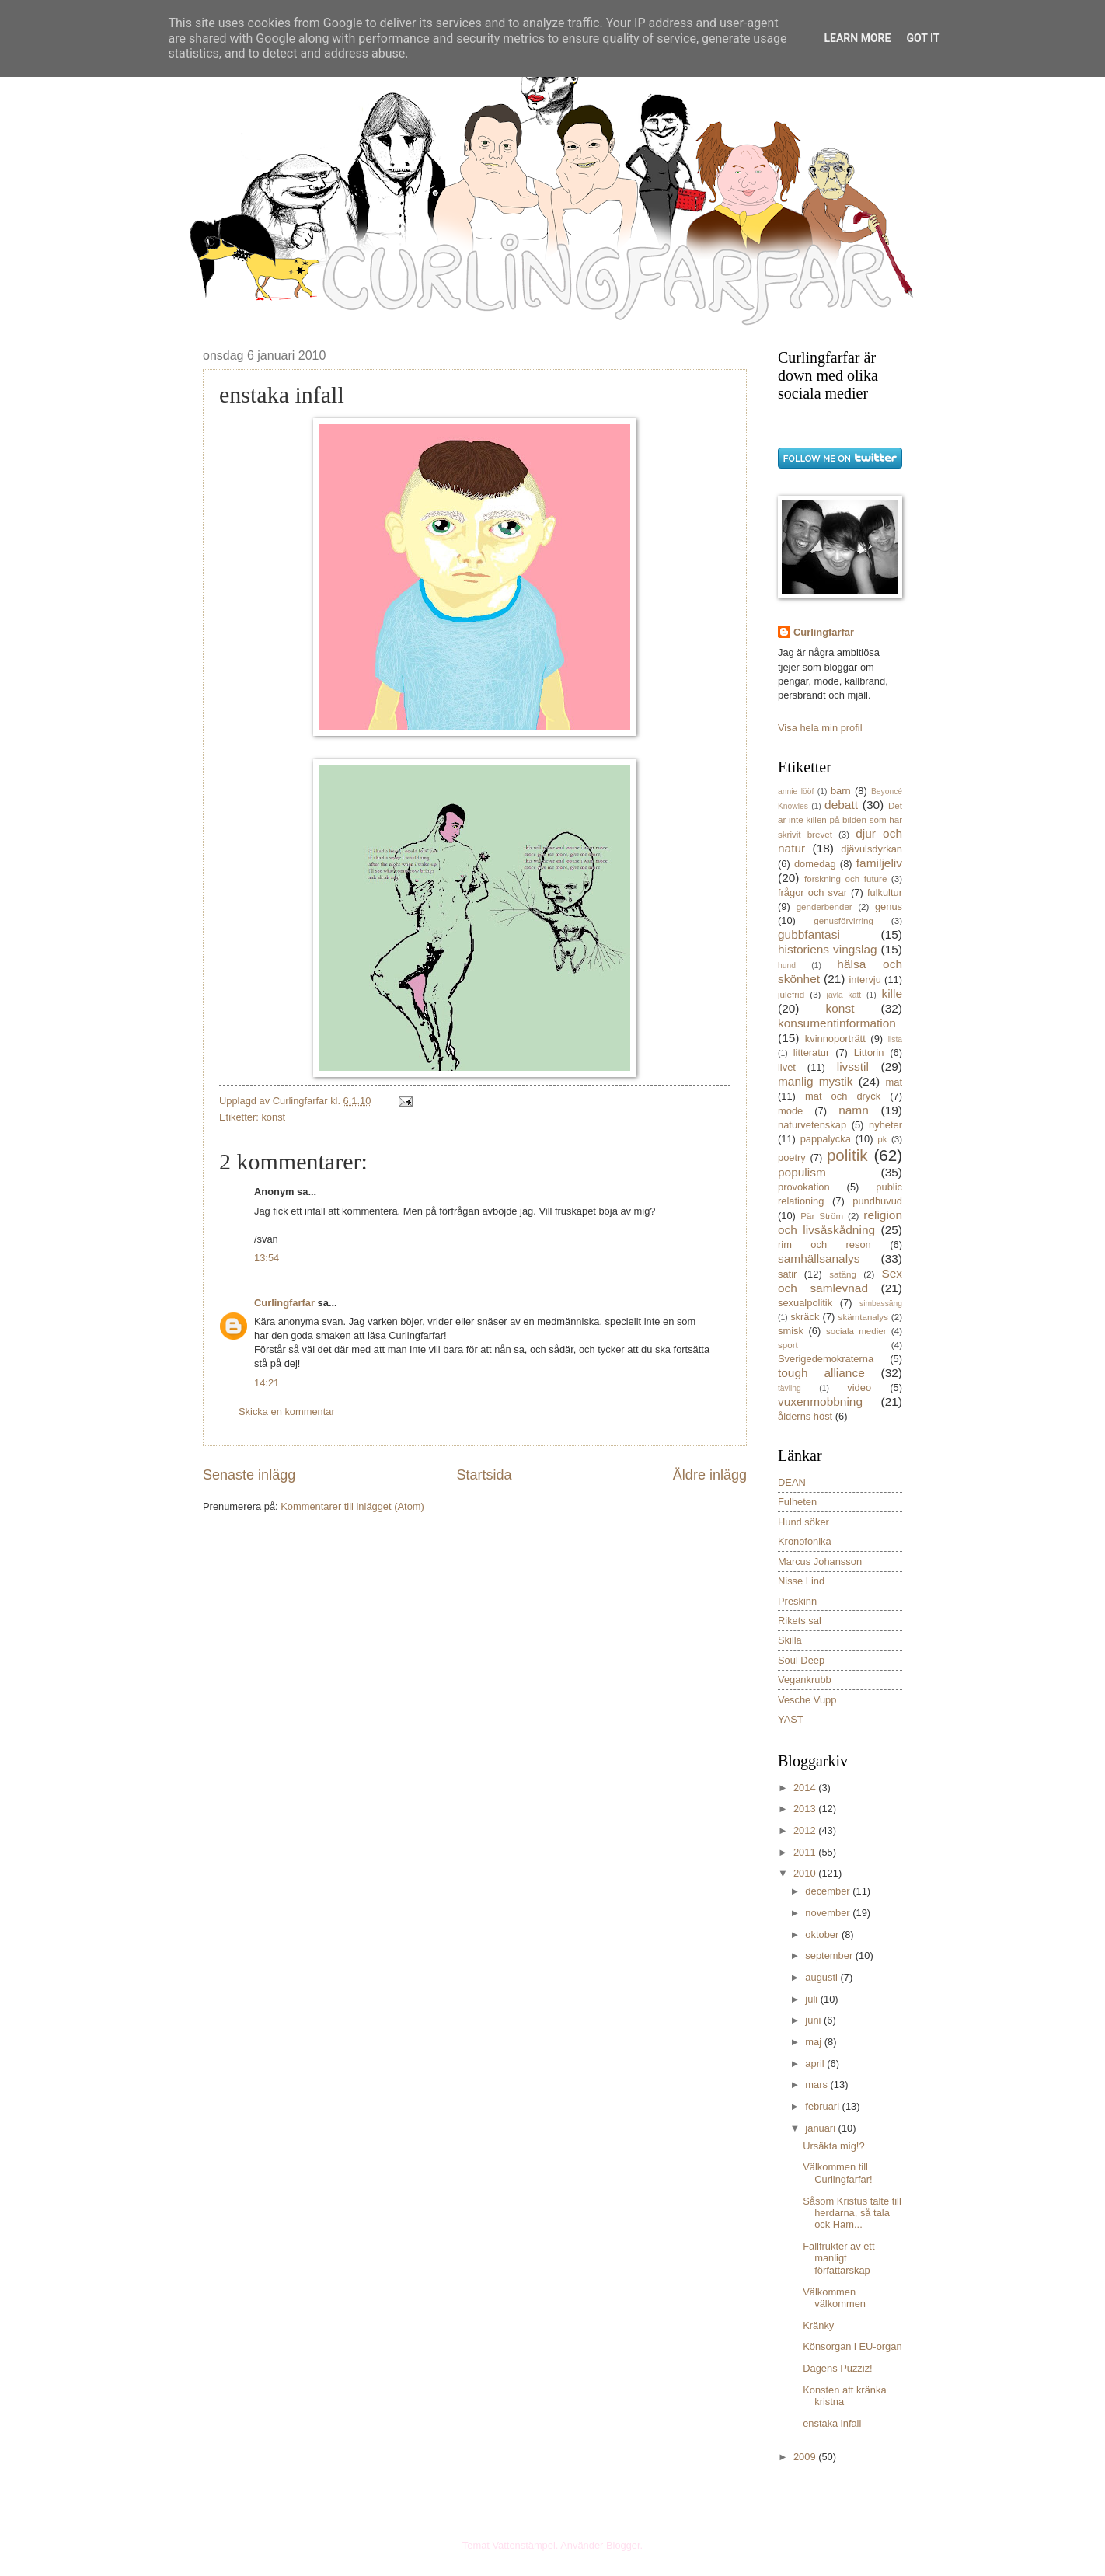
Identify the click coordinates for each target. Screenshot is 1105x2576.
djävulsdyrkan (871, 849)
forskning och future (845, 879)
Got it (922, 38)
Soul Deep (801, 1660)
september (830, 1955)
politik (847, 1155)
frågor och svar (812, 892)
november (828, 1913)
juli (812, 1999)
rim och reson (824, 1244)
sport (788, 1345)
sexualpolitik (805, 1303)
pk (882, 1139)
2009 (805, 2457)
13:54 (266, 1258)
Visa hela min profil (820, 728)
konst (273, 1117)
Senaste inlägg (249, 1475)
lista (895, 1039)
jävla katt (844, 995)
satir (787, 1274)
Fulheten (797, 1502)
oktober (823, 1934)
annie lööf (796, 791)
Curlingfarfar (284, 1303)
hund (787, 965)
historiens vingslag (827, 949)
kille (891, 993)
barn (841, 791)
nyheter (885, 1125)
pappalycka (825, 1139)
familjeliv (879, 863)
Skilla (790, 1640)
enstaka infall (832, 2423)
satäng (842, 1274)
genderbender (824, 907)
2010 (805, 1873)
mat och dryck (842, 1096)
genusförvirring (843, 920)
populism (802, 1172)
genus (888, 906)
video (859, 1387)
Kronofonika (804, 1541)
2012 (805, 1830)
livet (787, 1067)
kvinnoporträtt (835, 1038)
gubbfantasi (809, 934)
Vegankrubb (804, 1679)
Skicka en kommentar (287, 1411)
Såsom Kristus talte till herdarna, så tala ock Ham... (852, 2213)
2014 (805, 1787)
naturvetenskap (812, 1125)
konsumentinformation (837, 1023)
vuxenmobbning (820, 1401)
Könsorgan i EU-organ (852, 2346)
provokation (804, 1187)
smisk (790, 1331)
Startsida (483, 1475)
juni (814, 2020)
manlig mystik (815, 1081)
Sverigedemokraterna (825, 1359)
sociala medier (856, 1331)
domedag (815, 864)
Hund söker (803, 1522)
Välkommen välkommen (834, 2297)
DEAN (792, 1482)
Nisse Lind (801, 1581)
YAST (790, 1719)
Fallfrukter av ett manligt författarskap (838, 2258)
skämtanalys (863, 1317)
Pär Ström (821, 1216)
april (816, 2063)
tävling (789, 1388)
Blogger (623, 2545)
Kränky (818, 2325)
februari (823, 2106)
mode (790, 1111)
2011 (805, 1852)
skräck (804, 1317)
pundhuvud (877, 1201)
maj (814, 2042)
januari (821, 2128)
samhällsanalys (819, 1258)
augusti (822, 1977)
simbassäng (880, 1303)
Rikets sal (799, 1620)
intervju (865, 979)
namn (853, 1110)
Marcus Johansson (820, 1561)
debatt (841, 804)
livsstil (853, 1066)
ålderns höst (805, 1416)
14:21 (266, 1383)
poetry (792, 1157)
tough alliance (821, 1372)
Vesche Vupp (807, 1700)
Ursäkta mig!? (833, 2146)
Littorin (869, 1052)
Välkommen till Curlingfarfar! (837, 2172)
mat (894, 1082)
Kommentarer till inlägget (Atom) (352, 1506)
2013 (805, 1808)
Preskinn (797, 1601)
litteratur (811, 1052)
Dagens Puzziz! (837, 2368)
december (828, 1891)
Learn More (857, 38)
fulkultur (884, 892)
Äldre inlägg (710, 1475)
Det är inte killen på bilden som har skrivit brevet (840, 820)
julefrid (791, 994)
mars (817, 2084)
